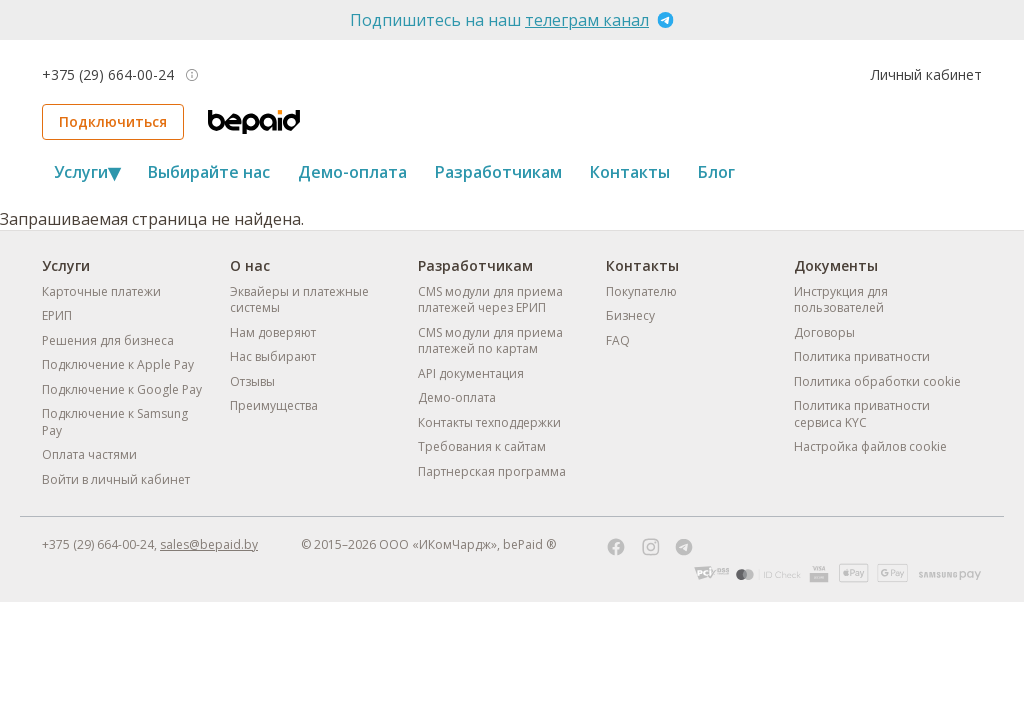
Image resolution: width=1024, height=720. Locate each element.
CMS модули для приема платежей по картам (490, 341)
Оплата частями (89, 454)
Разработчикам (498, 172)
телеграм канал (587, 20)
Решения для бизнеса (108, 340)
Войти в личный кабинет (116, 479)
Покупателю (641, 291)
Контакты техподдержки (489, 422)
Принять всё (312, 650)
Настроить (512, 650)
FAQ (618, 340)
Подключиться (113, 121)
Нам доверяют (273, 332)
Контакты (630, 172)
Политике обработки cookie (582, 593)
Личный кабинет (926, 74)
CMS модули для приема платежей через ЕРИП (490, 300)
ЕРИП (57, 315)
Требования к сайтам (482, 446)
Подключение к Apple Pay (118, 364)
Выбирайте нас (209, 172)
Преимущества (274, 405)
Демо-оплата (352, 172)
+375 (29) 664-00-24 (108, 75)
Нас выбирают (273, 356)
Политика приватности (862, 356)
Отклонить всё (712, 650)
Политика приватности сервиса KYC (862, 414)
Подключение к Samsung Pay (115, 422)
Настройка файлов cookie (870, 446)
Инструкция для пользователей (841, 300)
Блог (716, 172)
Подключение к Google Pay (122, 389)
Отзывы (252, 381)
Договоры (824, 332)
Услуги (87, 172)
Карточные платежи (101, 291)
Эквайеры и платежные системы (299, 300)
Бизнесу (630, 315)
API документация (471, 373)
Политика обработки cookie (877, 381)
